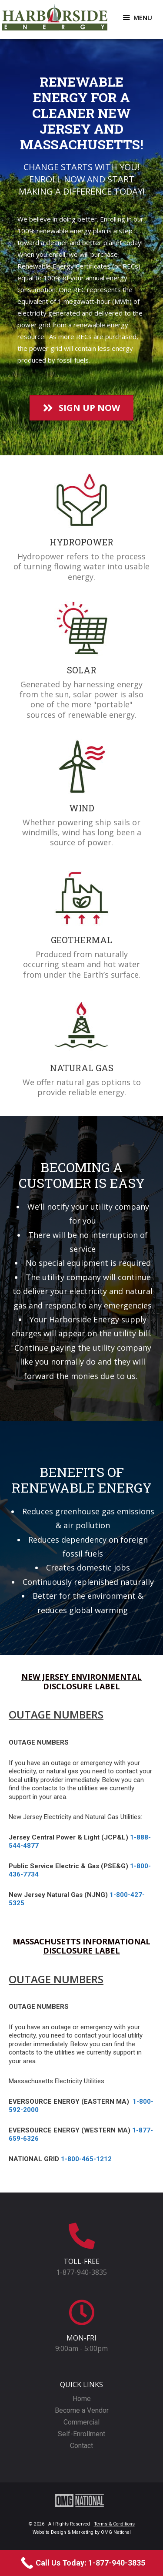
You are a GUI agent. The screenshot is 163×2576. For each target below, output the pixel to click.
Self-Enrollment (81, 2434)
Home (82, 2398)
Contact (81, 2445)
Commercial (81, 2422)
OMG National (116, 2532)
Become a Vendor (82, 2410)
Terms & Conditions (114, 2524)
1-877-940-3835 (81, 2272)
